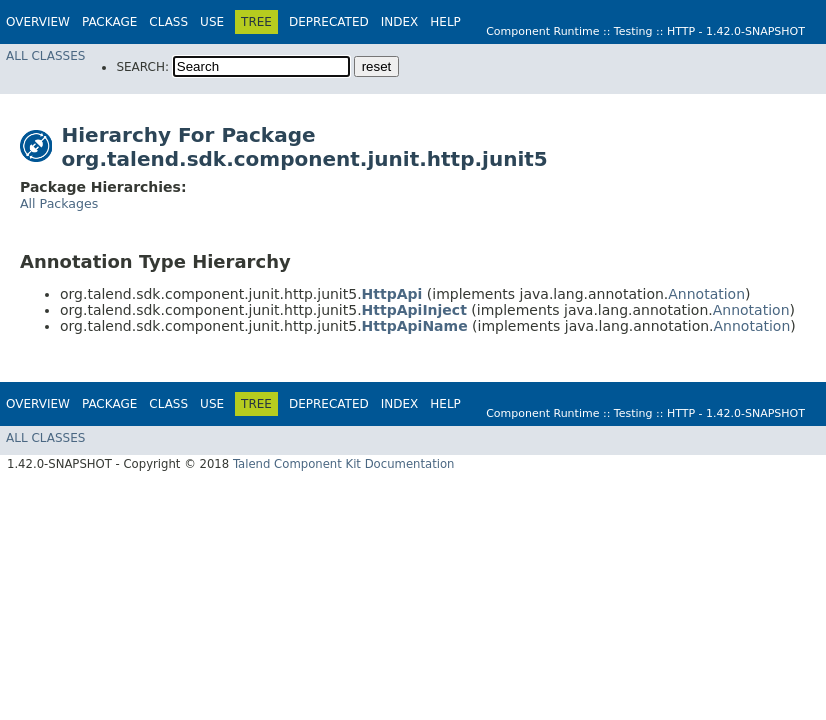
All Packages (59, 203)
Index (400, 22)
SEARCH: (142, 67)
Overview (38, 22)
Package (109, 22)
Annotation (706, 294)
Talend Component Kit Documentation (344, 464)
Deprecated (329, 22)
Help (445, 22)
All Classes (45, 56)
